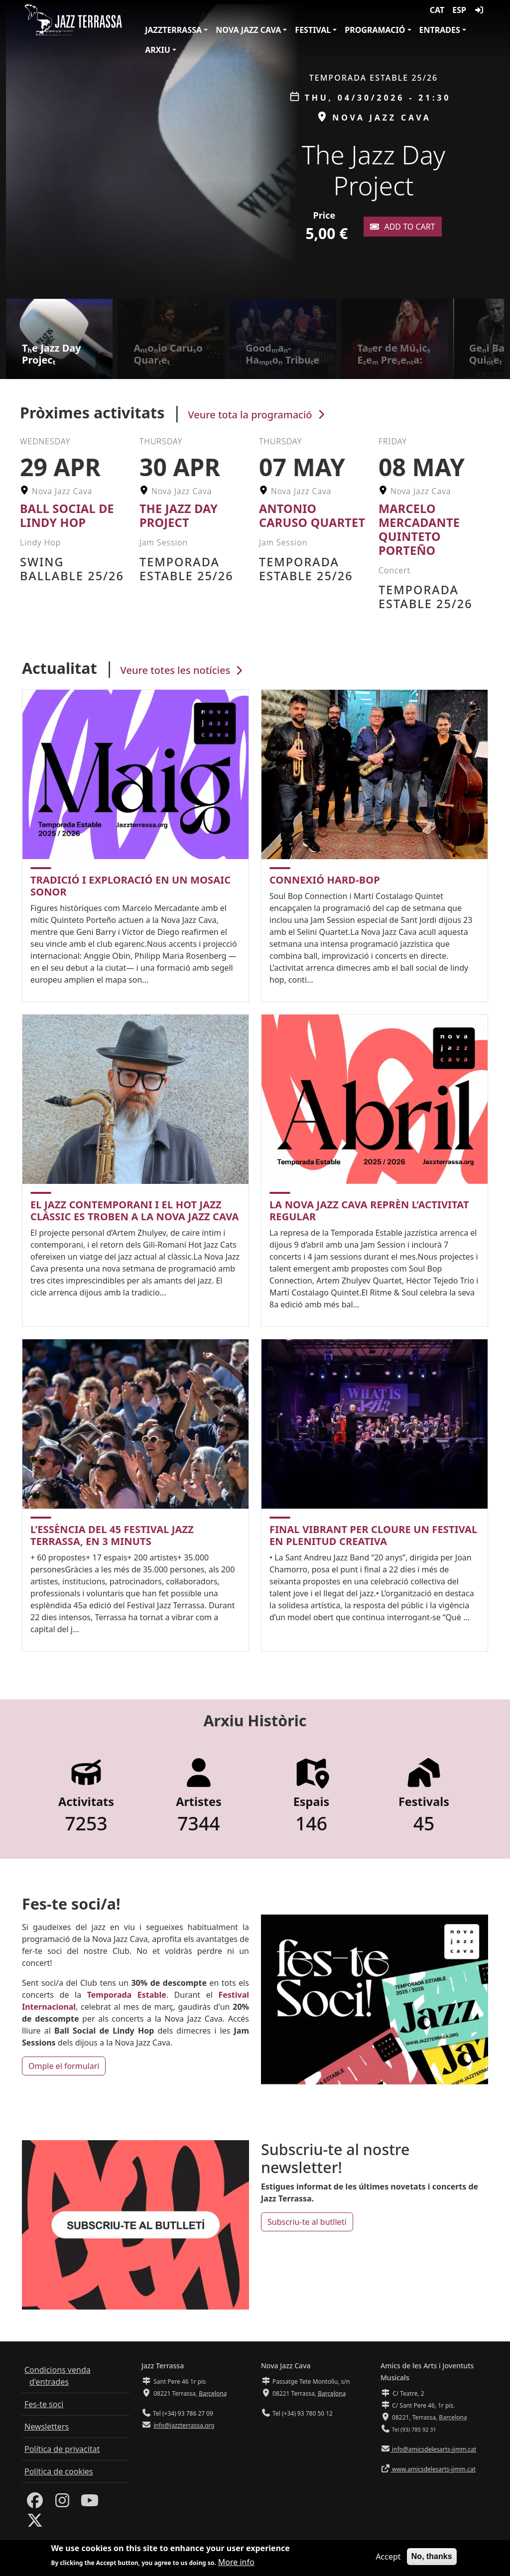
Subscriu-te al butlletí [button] (307, 2221)
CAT (437, 9)
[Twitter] (35, 2523)
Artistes (199, 1801)
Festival (313, 29)
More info (236, 2562)
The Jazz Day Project (178, 515)
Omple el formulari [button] (63, 2066)
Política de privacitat (62, 2449)
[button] (499, 149)
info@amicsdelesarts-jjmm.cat (433, 2449)
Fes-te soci (43, 2404)
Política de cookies (58, 2471)
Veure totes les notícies (183, 670)
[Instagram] (62, 2503)
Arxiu (157, 49)
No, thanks (431, 2556)
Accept (388, 2556)
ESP (459, 9)
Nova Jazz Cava (248, 29)
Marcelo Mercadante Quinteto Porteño (419, 529)
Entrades (439, 29)
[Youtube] (90, 2503)
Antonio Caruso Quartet (312, 515)
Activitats (86, 1801)
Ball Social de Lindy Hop (67, 515)
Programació (375, 29)
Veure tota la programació (257, 414)
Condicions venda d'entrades (57, 2375)
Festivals (423, 1801)
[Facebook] (35, 2503)
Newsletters (46, 2426)
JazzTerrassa (173, 29)
